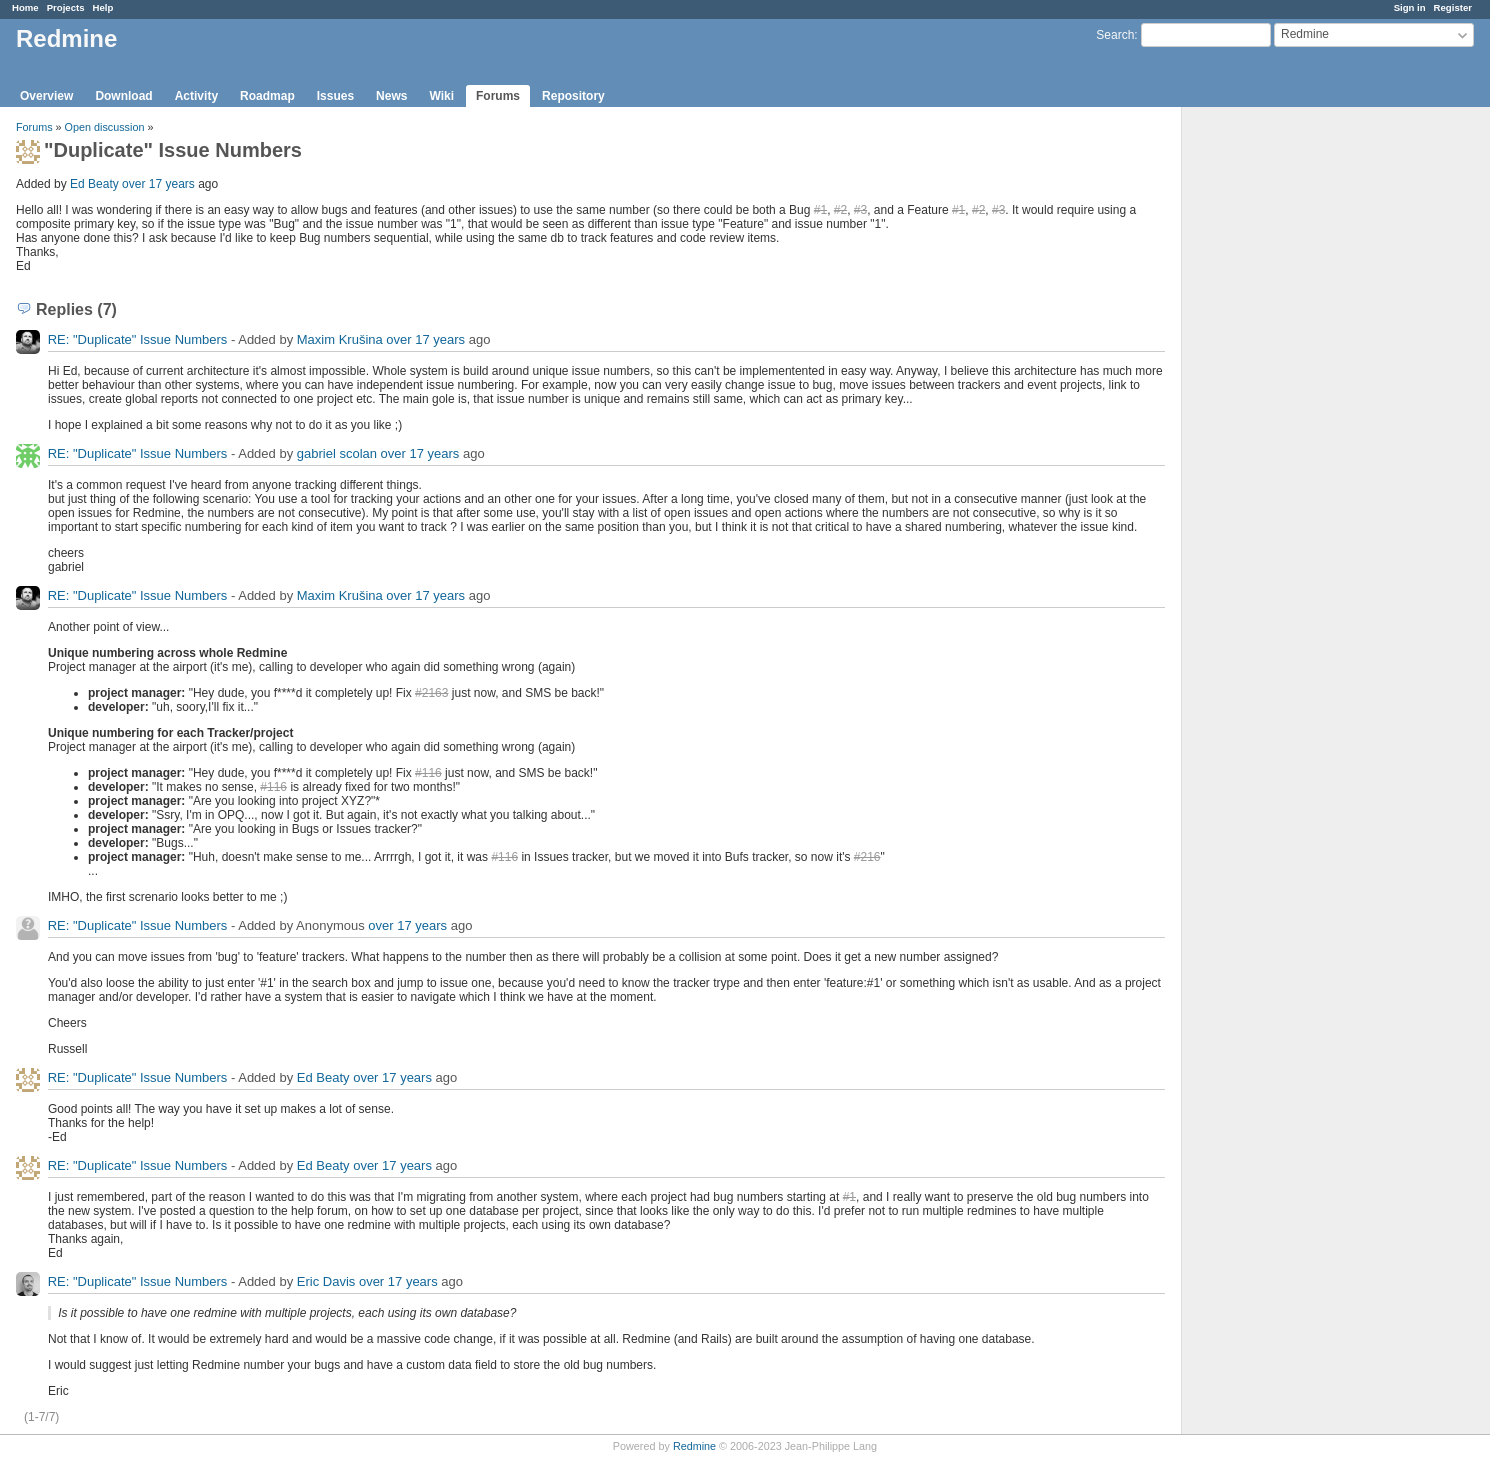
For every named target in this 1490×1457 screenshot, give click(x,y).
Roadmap (267, 96)
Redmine (694, 1446)
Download (123, 96)
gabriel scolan (337, 453)
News (391, 96)
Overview (46, 96)
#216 (867, 857)
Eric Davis (326, 1281)
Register (1453, 7)
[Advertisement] (1282, 421)
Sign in (1410, 7)
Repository (573, 96)
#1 (820, 210)
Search (1115, 35)
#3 (860, 210)
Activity (196, 96)
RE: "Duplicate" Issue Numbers (138, 339)
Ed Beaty (94, 184)
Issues (335, 96)
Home (25, 7)
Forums (498, 96)
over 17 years (158, 184)
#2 (840, 210)
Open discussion (105, 127)
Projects (66, 7)
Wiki (441, 96)
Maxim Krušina (340, 339)
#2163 (431, 693)
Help (103, 7)
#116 (428, 773)
